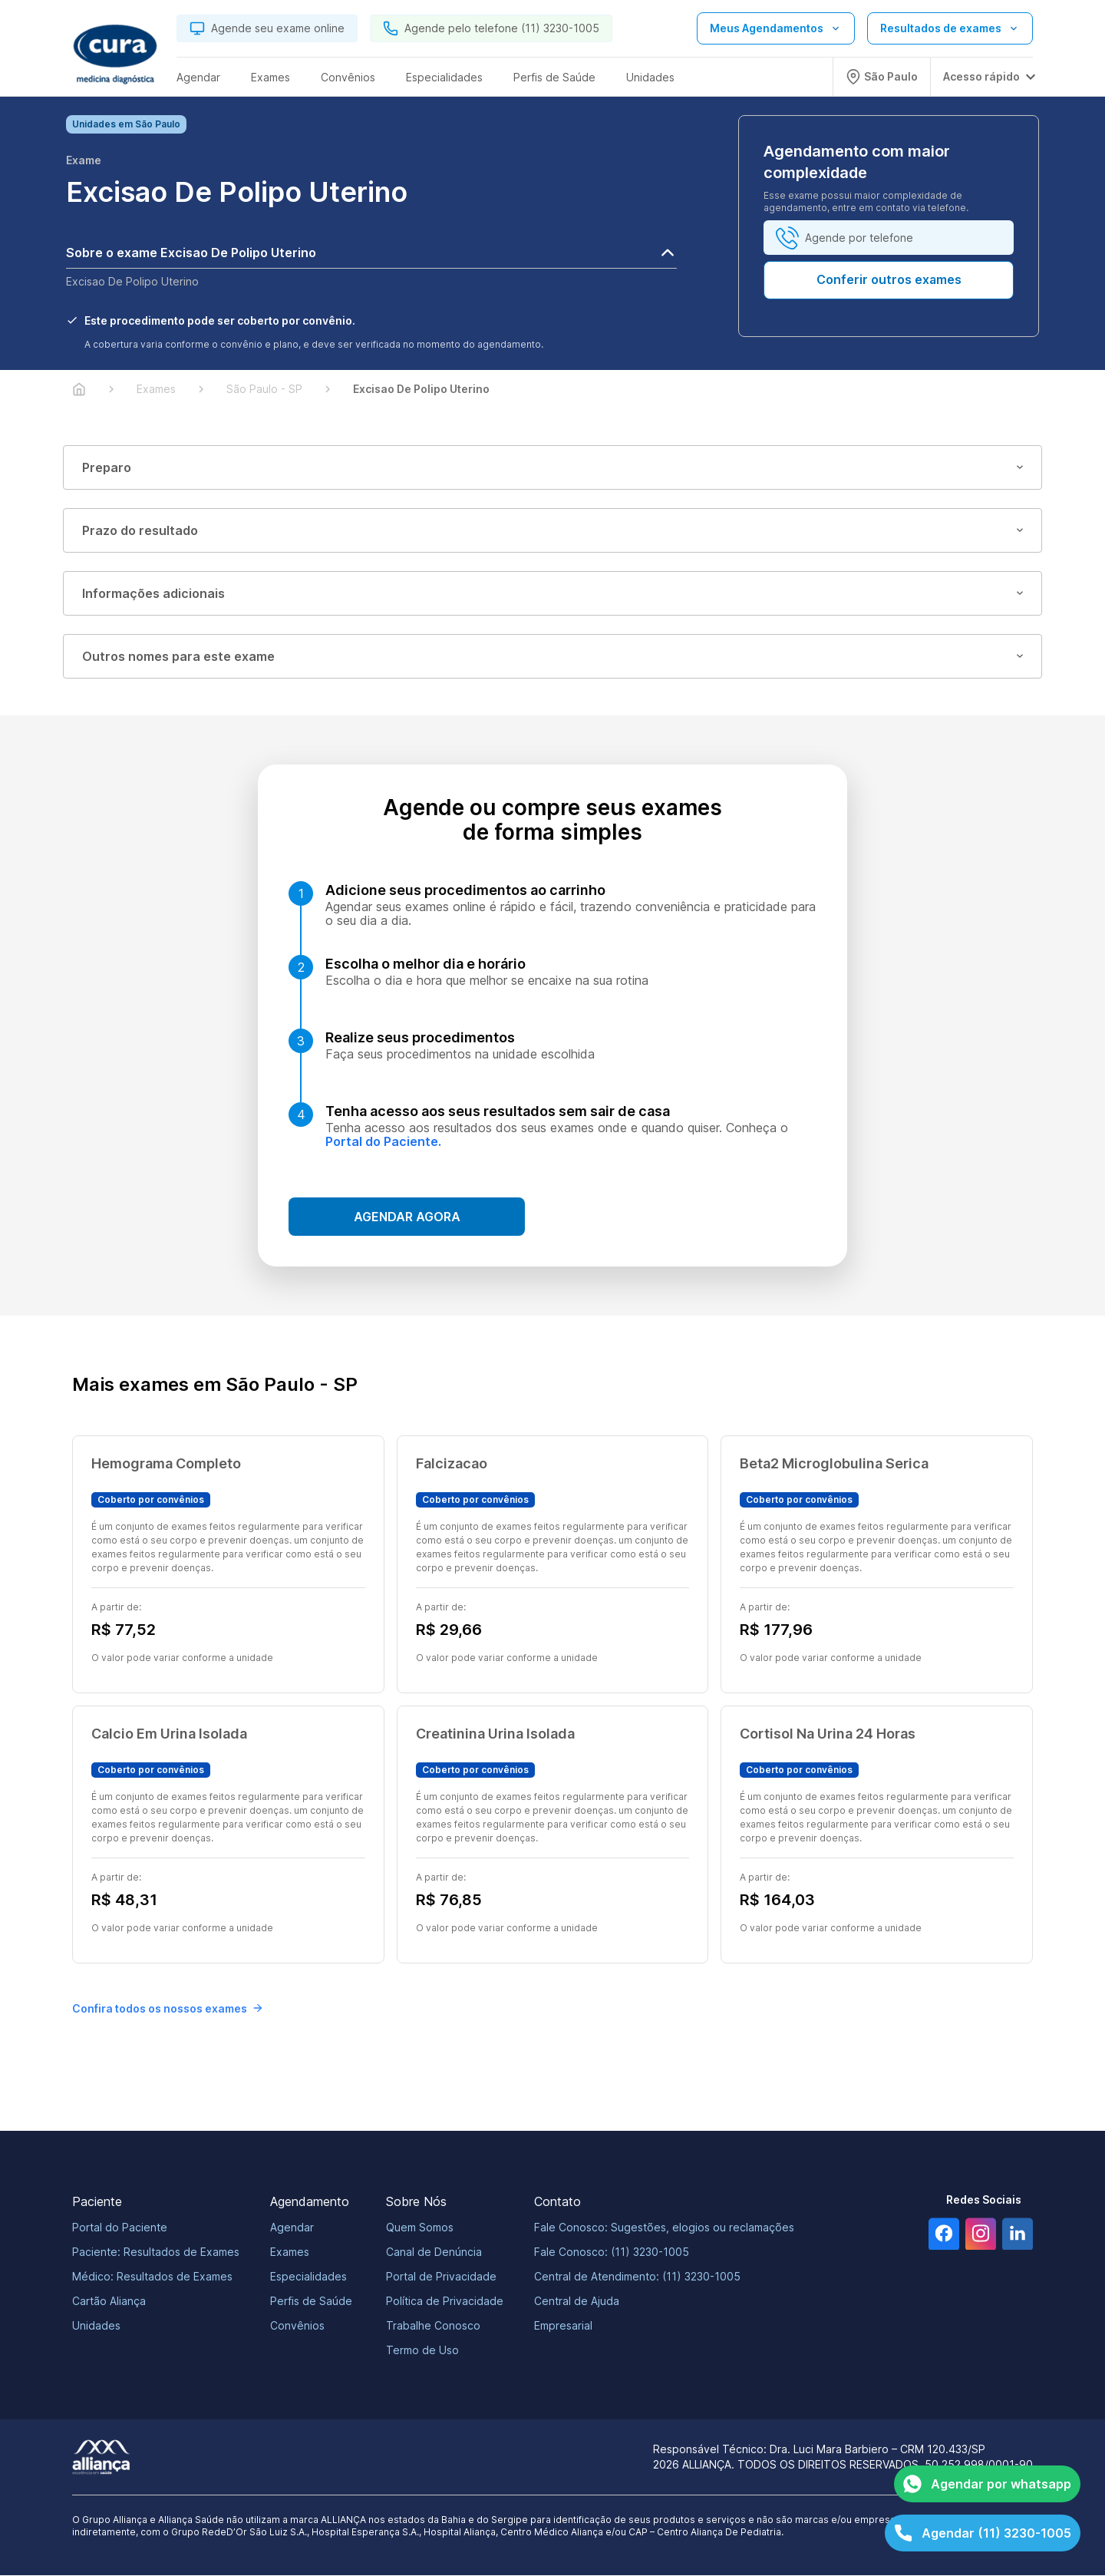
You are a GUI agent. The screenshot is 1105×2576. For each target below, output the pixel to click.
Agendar (292, 2227)
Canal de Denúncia (434, 2252)
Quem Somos (420, 2227)
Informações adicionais (552, 594)
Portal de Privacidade (441, 2277)
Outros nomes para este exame (552, 657)
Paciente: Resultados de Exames (155, 2252)
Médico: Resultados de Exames (152, 2277)
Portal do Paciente (119, 2227)
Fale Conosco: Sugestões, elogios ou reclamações (664, 2227)
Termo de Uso (422, 2350)
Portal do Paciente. (383, 1142)
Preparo (552, 468)
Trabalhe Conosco (433, 2326)
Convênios (297, 2326)
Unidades (96, 2326)
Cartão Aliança (109, 2301)
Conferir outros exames (889, 280)
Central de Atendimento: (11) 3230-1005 (637, 2277)
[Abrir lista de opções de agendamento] (776, 28)
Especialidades (308, 2277)
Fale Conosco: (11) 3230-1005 (611, 2252)
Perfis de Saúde (311, 2301)
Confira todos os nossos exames (167, 2009)
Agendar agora (407, 1217)
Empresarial (563, 2326)
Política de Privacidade (444, 2301)
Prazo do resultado (552, 531)
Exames (289, 2252)
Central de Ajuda (576, 2301)
